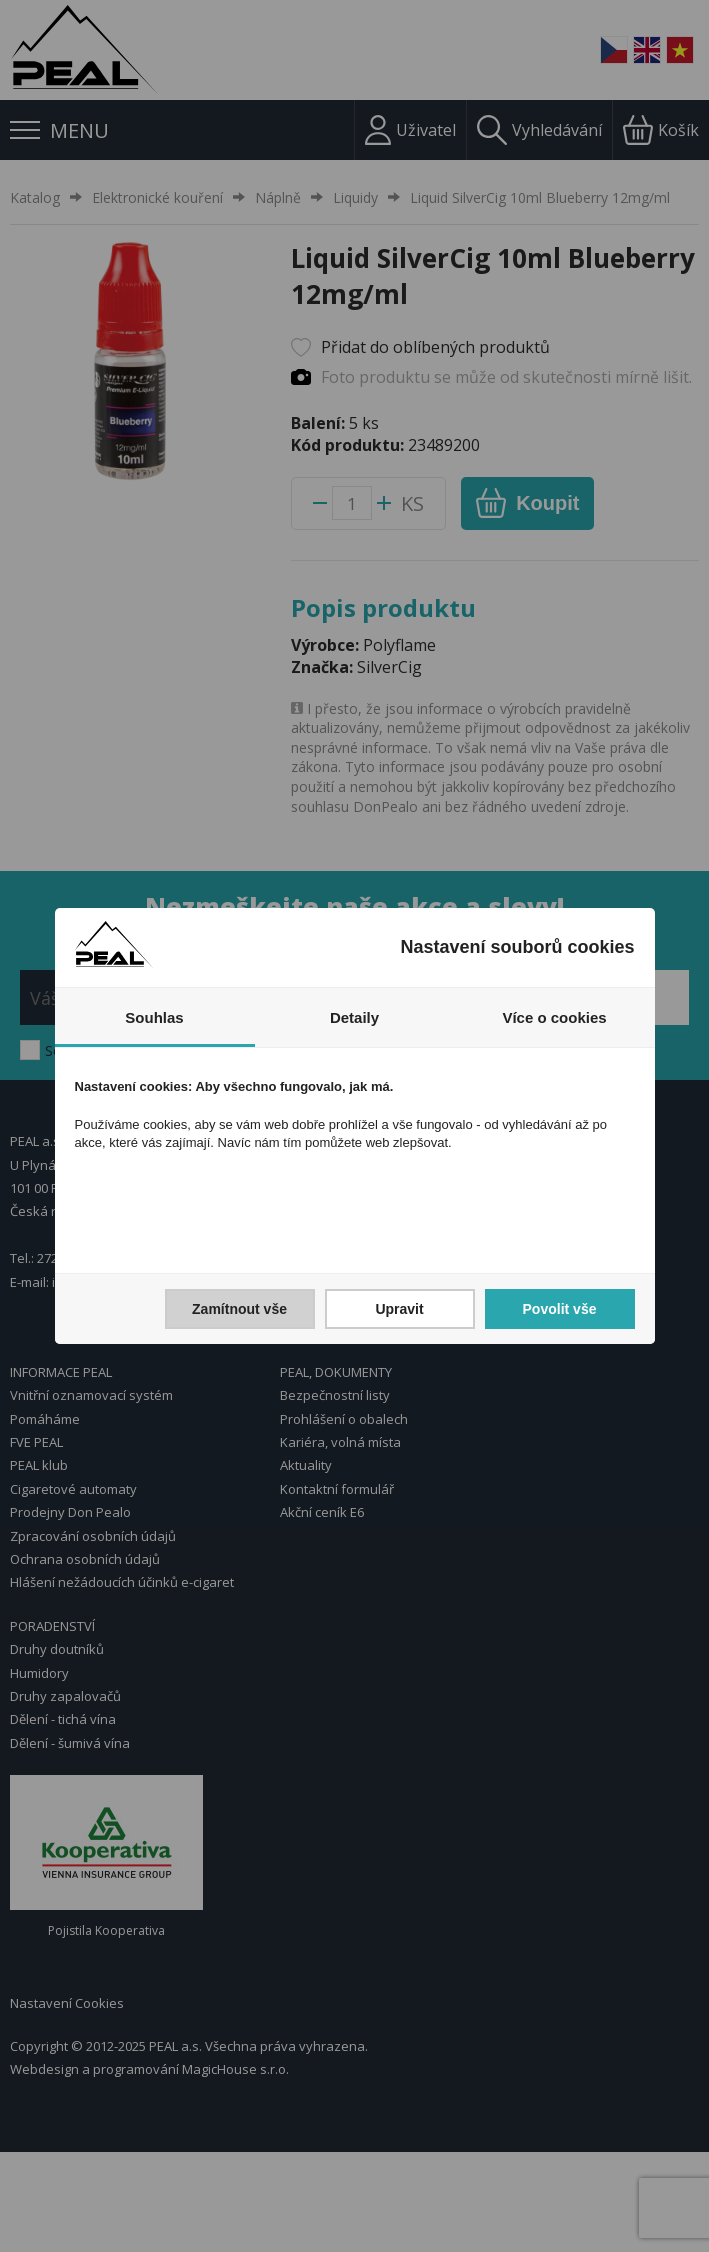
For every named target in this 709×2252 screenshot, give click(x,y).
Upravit (399, 1309)
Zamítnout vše (239, 1309)
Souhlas (154, 1017)
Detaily (354, 1017)
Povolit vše (560, 1309)
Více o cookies (554, 1017)
